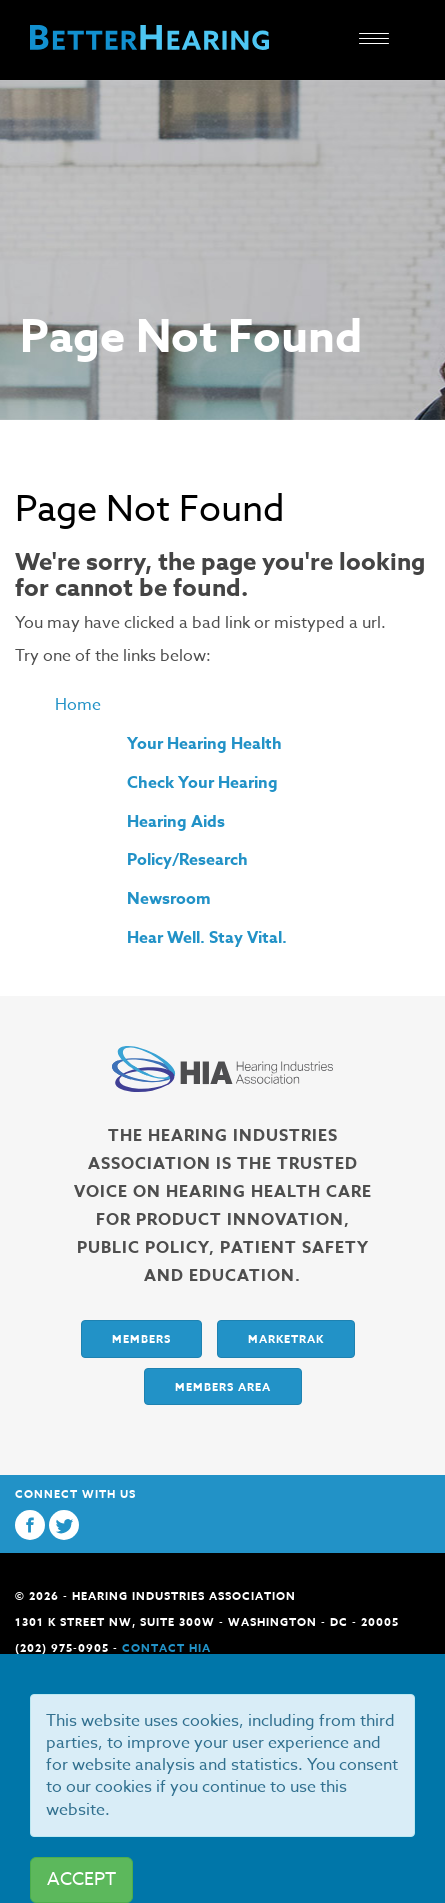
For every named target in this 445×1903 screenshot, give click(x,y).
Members (141, 1338)
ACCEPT (81, 1879)
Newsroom (169, 899)
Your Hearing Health (204, 744)
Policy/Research (187, 860)
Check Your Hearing (202, 783)
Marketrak (286, 1338)
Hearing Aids (176, 822)
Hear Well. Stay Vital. (207, 938)
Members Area (223, 1386)
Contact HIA (166, 1647)
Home (78, 705)
